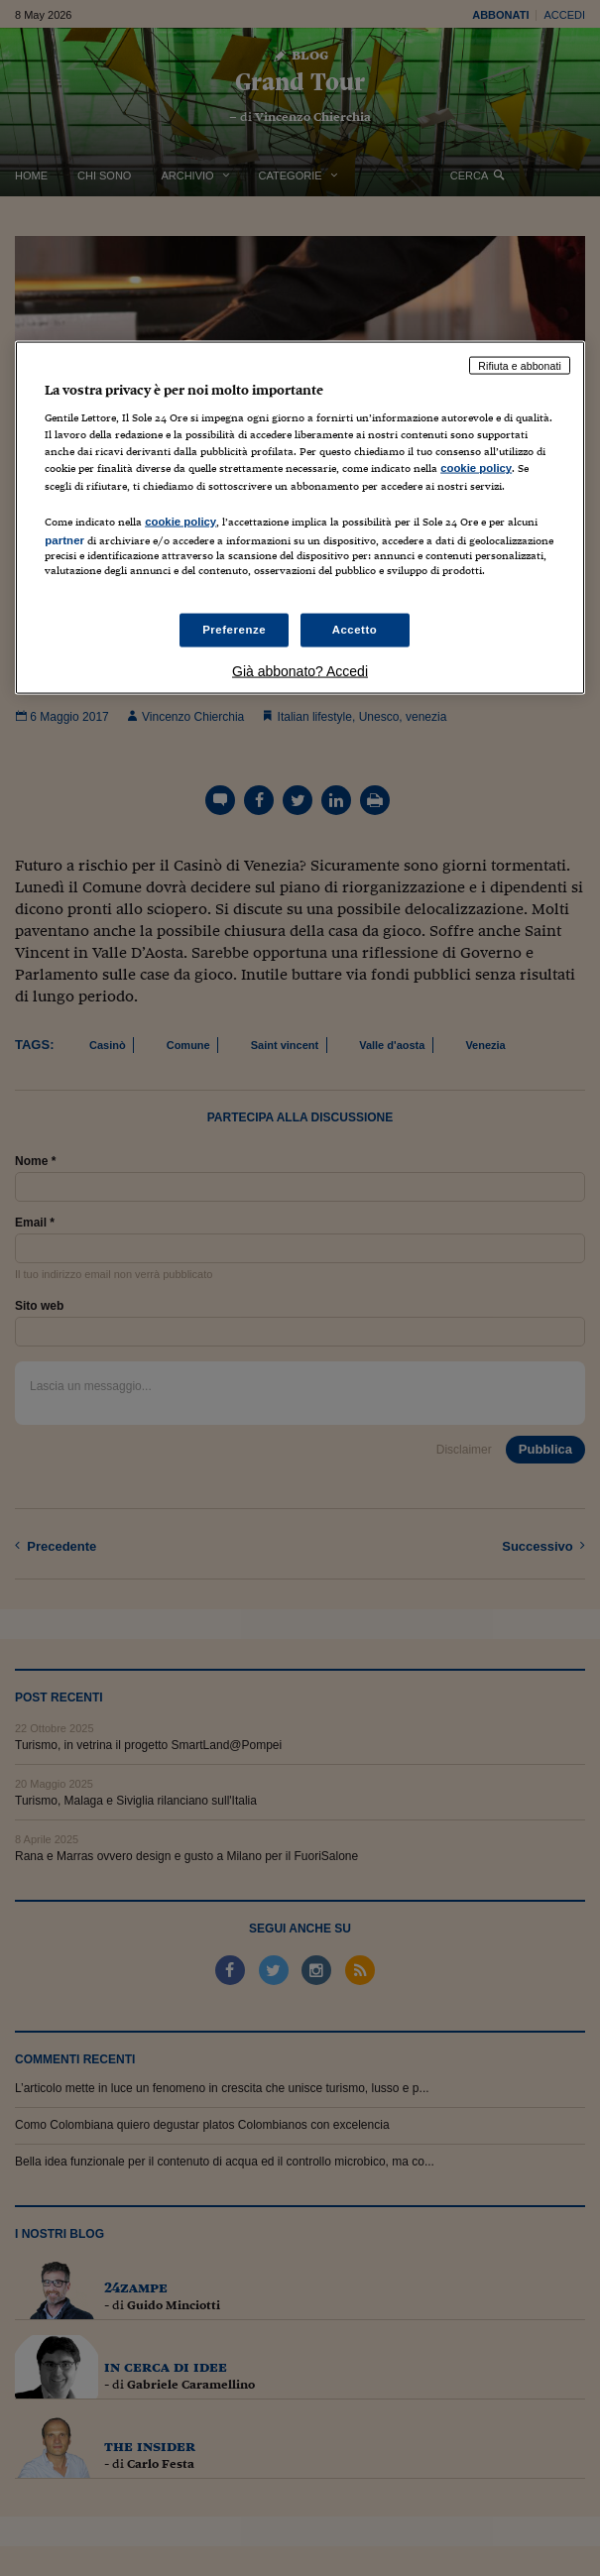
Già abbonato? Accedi (300, 670)
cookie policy (476, 468)
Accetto (355, 630)
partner (64, 539)
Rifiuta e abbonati (519, 365)
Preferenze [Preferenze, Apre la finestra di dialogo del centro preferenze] (234, 630)
